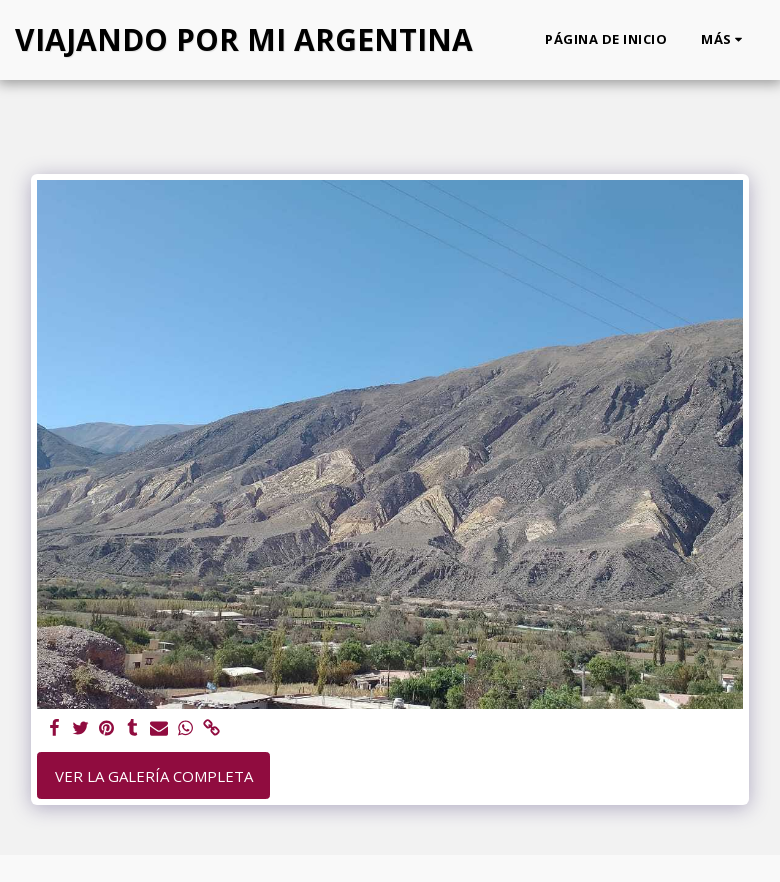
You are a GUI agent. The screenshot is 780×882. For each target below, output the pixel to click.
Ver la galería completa (154, 776)
